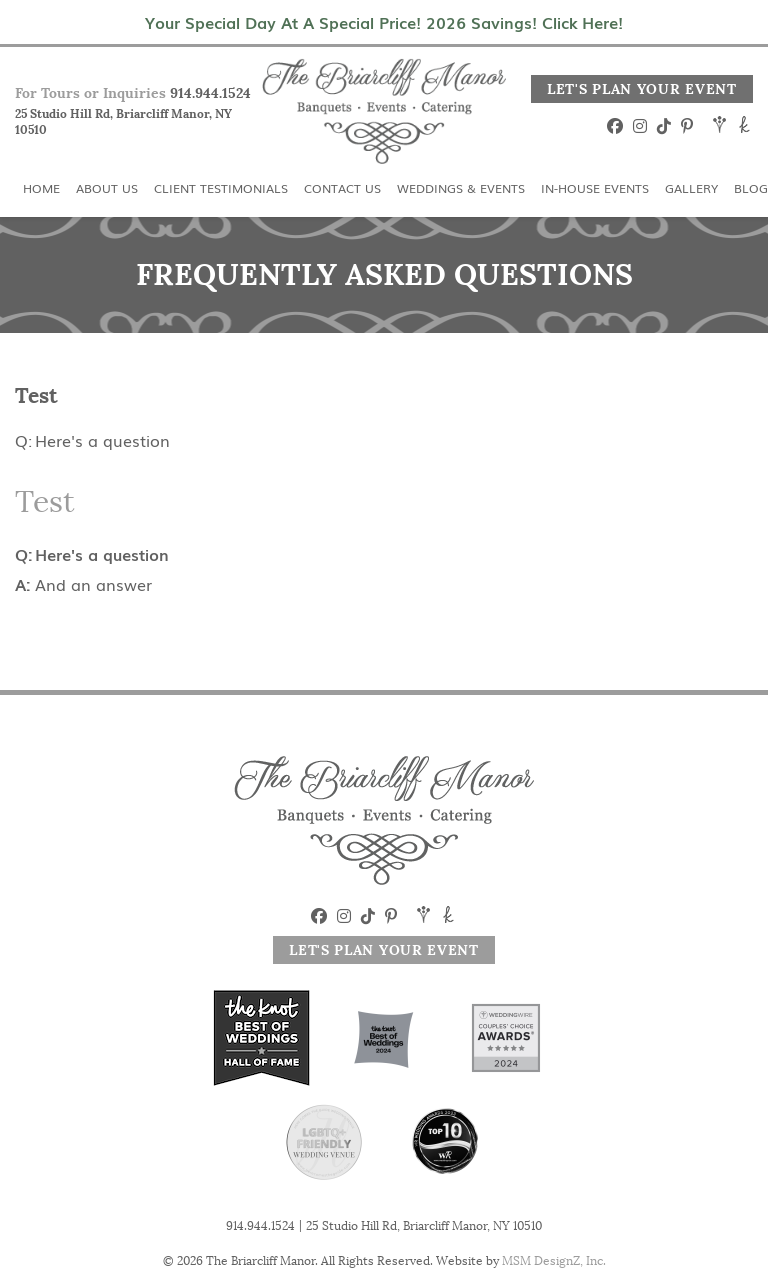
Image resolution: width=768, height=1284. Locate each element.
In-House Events (595, 188)
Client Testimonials (221, 188)
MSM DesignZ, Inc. (554, 1260)
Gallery (691, 188)
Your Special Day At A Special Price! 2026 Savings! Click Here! (384, 22)
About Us (107, 188)
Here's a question (102, 440)
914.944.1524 (210, 93)
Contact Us (342, 188)
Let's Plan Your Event (642, 89)
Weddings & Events (461, 188)
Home (41, 188)
